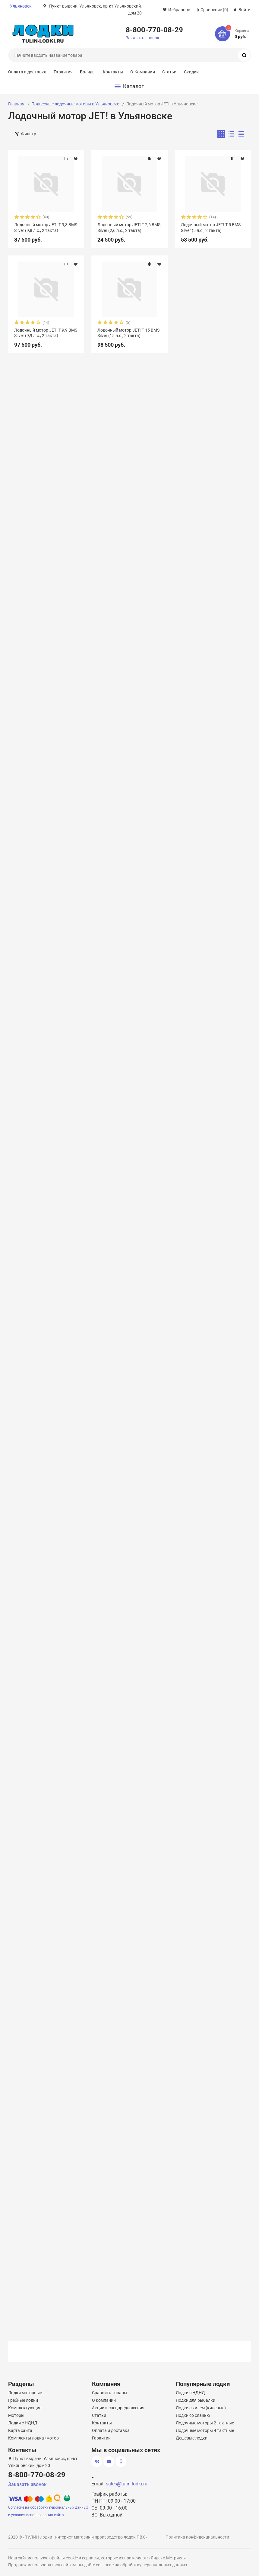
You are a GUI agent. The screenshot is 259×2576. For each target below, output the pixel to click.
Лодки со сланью (193, 2415)
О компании (104, 2400)
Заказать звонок (143, 37)
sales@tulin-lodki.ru (126, 2484)
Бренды (88, 71)
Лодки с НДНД (22, 2422)
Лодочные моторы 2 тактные (205, 2422)
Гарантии (101, 2438)
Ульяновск (21, 6)
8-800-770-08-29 (154, 30)
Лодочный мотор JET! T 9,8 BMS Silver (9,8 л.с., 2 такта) (45, 227)
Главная (16, 103)
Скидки (191, 71)
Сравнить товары (109, 2392)
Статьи (169, 71)
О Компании (142, 71)
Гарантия (63, 71)
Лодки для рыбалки (195, 2400)
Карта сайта (20, 2430)
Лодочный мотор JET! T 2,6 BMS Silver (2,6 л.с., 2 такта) (128, 227)
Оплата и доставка (27, 71)
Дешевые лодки (191, 2438)
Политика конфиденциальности (197, 2537)
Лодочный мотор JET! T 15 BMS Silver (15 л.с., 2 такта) (128, 333)
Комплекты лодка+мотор (33, 2438)
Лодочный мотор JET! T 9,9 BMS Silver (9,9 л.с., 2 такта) (45, 333)
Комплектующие (24, 2407)
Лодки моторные (25, 2392)
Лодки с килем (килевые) (201, 2407)
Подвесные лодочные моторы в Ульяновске (75, 103)
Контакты (113, 71)
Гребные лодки (23, 2400)
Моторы (16, 2415)
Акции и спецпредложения (118, 2407)
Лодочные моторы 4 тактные (205, 2430)
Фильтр (28, 133)
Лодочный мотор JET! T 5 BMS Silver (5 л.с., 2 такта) (211, 227)
